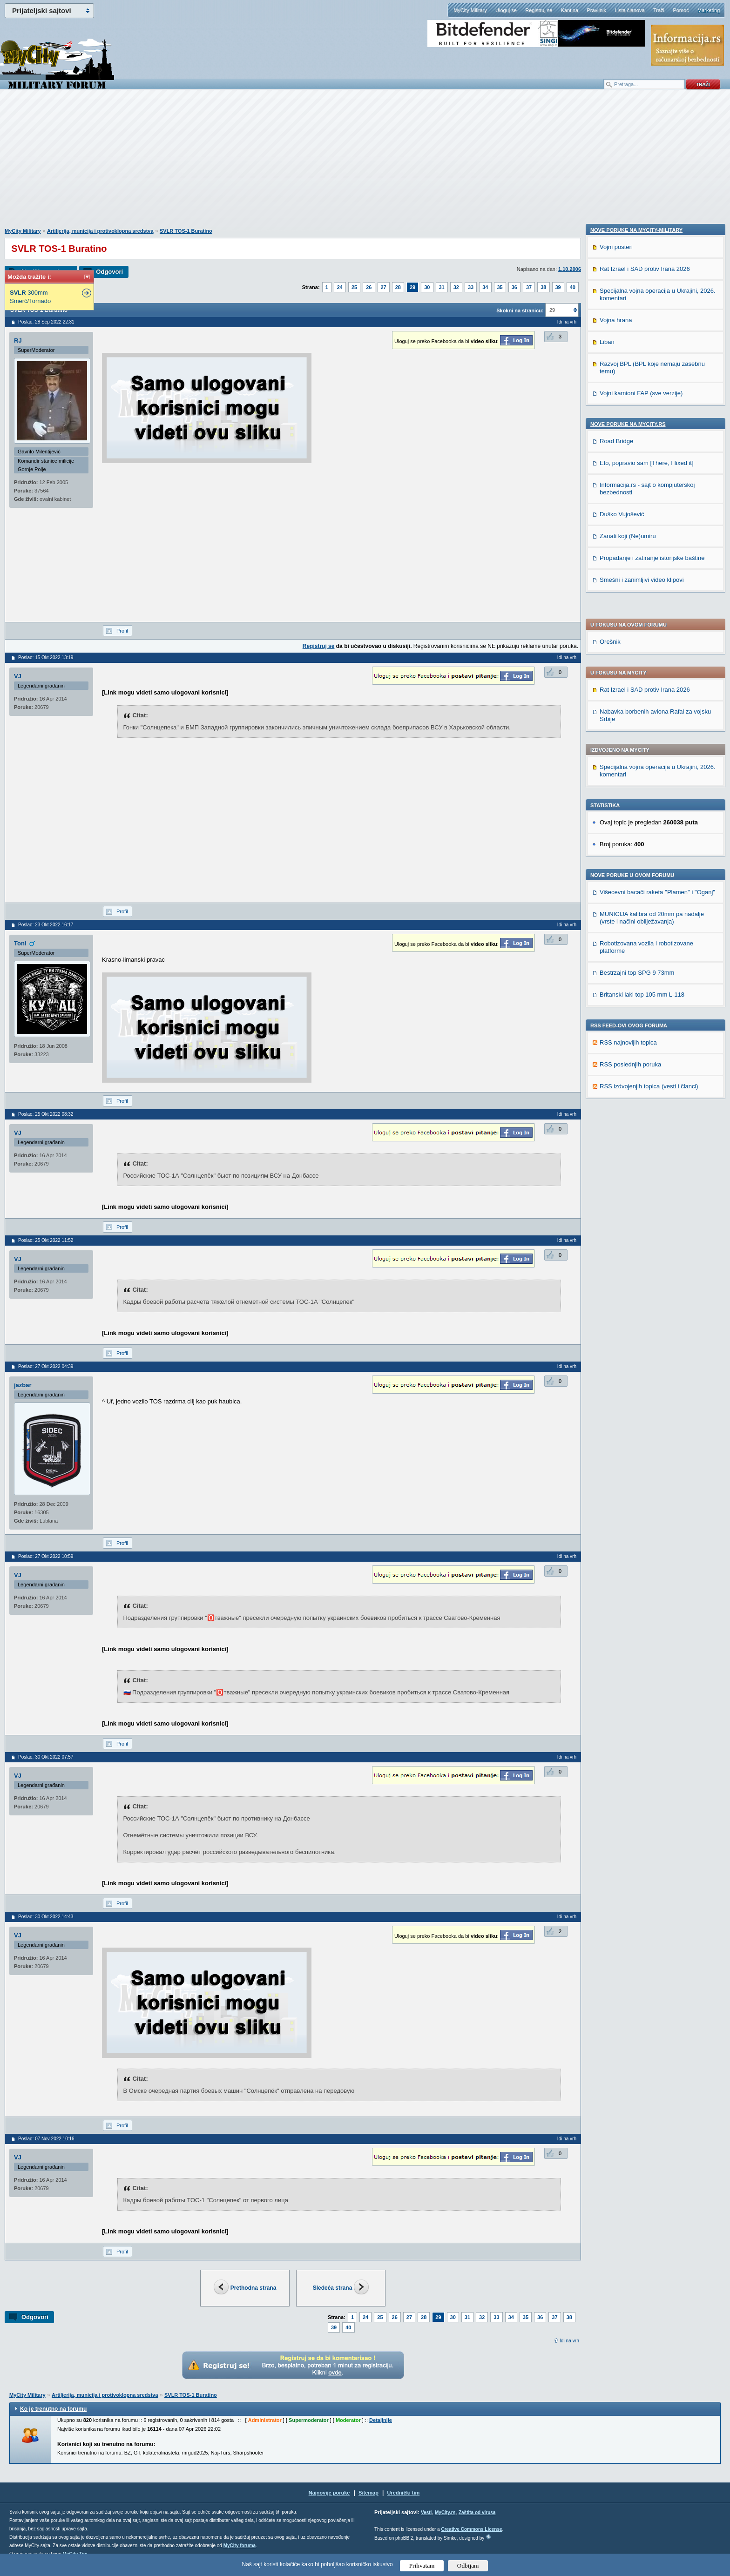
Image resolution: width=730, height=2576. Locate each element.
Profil (122, 631)
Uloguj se (506, 10)
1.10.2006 (569, 269)
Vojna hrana (616, 954)
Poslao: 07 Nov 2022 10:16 (46, 2138)
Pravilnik (596, 10)
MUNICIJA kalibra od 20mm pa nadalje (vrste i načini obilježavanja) (652, 665)
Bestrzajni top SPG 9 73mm (637, 719)
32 (456, 287)
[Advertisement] (365, 163)
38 (543, 287)
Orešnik (610, 388)
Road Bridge (616, 1075)
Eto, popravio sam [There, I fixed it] (647, 1097)
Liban (607, 976)
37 (529, 287)
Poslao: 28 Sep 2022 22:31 (46, 321)
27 (383, 287)
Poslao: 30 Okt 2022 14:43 (45, 1916)
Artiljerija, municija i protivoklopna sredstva (100, 231)
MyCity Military (470, 10)
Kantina (569, 10)
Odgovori (109, 271)
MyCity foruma (239, 2545)
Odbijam (468, 2565)
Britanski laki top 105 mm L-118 (642, 741)
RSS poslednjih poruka (630, 811)
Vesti (426, 2512)
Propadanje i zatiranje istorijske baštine (652, 1192)
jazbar (23, 1385)
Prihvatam (422, 2565)
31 (442, 287)
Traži (658, 10)
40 (572, 287)
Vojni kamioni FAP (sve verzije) (641, 1027)
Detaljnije (380, 2420)
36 (514, 287)
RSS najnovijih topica (628, 789)
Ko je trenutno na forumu (53, 2409)
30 (427, 287)
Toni (20, 943)
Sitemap (368, 2492)
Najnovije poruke (329, 2492)
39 (558, 287)
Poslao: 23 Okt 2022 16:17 (45, 924)
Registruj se (538, 10)
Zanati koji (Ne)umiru (628, 1170)
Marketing (708, 10)
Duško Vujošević (622, 1148)
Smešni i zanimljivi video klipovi (642, 1214)
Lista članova (629, 10)
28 (398, 287)
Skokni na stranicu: (519, 310)
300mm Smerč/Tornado (30, 296)
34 (485, 287)
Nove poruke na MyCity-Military (636, 864)
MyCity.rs (445, 2512)
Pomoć (681, 10)
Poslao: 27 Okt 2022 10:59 (45, 1556)
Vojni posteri (616, 881)
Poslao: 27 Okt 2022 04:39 (45, 1366)
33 (470, 287)
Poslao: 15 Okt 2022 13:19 (45, 657)
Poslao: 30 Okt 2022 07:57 (45, 1757)
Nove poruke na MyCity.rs (628, 1058)
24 (340, 287)
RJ (18, 340)
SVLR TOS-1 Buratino (186, 231)
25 (354, 287)
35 (500, 287)
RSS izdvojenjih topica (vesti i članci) (649, 833)
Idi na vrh (569, 2340)
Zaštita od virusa (477, 2512)
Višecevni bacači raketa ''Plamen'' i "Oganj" (657, 639)
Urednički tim (403, 2492)
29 (412, 287)
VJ (17, 676)
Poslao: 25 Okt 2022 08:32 (45, 1114)
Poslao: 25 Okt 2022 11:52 (45, 1240)
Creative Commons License (471, 2529)
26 (369, 287)
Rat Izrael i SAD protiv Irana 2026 (645, 436)
